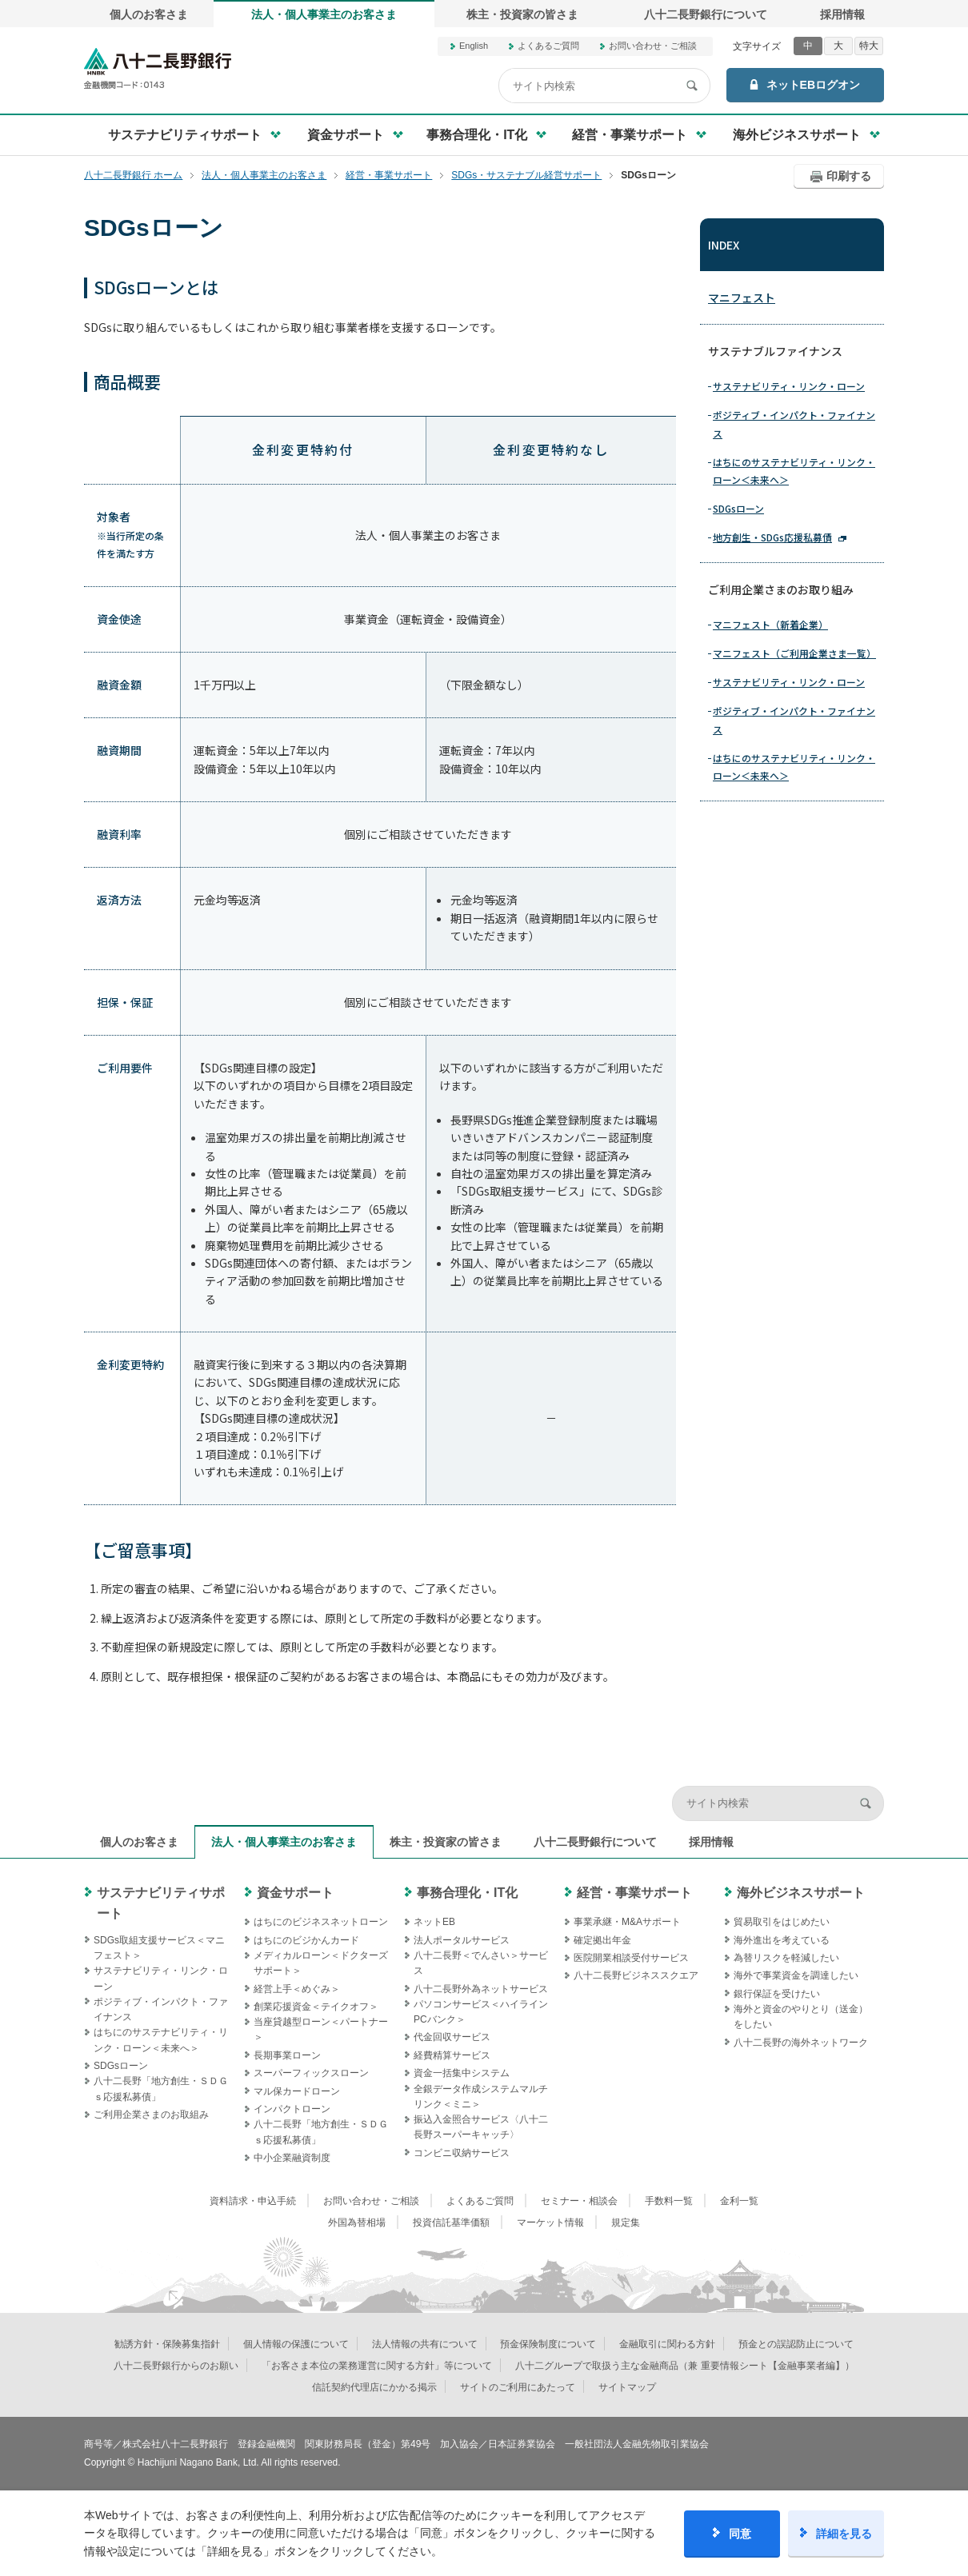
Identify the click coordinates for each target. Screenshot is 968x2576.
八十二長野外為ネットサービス (481, 1989)
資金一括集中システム (462, 2073)
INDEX (723, 245)
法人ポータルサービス (462, 1940)
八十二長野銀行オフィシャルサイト (157, 68)
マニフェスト (741, 298)
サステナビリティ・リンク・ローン (789, 386)
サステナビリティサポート (161, 1903)
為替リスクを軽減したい (786, 1957)
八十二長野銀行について (705, 14)
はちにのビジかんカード (306, 1940)
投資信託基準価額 (451, 2222)
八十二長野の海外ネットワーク (801, 2042)
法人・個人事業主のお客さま (324, 14)
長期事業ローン (287, 2055)
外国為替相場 (357, 2222)
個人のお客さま (149, 14)
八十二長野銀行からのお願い (176, 2365)
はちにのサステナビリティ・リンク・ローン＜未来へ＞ (794, 470)
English (473, 45)
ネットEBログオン (813, 84)
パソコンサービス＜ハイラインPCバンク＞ (481, 2012)
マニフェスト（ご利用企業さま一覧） (794, 653)
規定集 (625, 2222)
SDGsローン (738, 508)
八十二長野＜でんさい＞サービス (481, 1963)
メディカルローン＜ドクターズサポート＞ (321, 1963)
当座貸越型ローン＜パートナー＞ (321, 2029)
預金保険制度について (548, 2344)
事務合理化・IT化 (467, 1892)
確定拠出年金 (602, 1940)
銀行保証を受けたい (777, 1993)
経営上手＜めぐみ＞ (297, 1989)
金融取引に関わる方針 (667, 2344)
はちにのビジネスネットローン (321, 1921)
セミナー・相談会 (579, 2201)
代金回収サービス (452, 2037)
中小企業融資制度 (292, 2157)
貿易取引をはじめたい (782, 1921)
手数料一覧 (669, 2201)
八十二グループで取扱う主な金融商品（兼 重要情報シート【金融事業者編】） (684, 2365)
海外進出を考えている (782, 1940)
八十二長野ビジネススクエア (636, 1975)
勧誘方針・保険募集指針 (167, 2344)
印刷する (848, 176)
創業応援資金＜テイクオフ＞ (316, 2006)
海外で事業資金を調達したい (796, 1975)
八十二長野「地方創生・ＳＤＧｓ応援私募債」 (161, 2088)
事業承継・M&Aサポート (627, 1921)
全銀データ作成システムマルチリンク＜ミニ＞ (481, 2096)
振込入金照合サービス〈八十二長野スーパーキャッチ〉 (481, 2127)
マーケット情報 (550, 2222)
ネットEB (434, 1921)
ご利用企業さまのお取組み (151, 2114)
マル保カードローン (297, 2091)
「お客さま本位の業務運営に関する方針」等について (377, 2365)
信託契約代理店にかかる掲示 (374, 2387)
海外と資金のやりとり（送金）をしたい (801, 2016)
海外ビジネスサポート (801, 1892)
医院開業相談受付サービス (631, 1957)
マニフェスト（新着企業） (770, 624)
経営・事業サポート (634, 1892)
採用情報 (842, 14)
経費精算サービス (452, 2055)
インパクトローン (292, 2109)
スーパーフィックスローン (311, 2073)
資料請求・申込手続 (253, 2201)
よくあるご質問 (548, 45)
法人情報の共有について (425, 2344)
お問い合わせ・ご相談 (653, 45)
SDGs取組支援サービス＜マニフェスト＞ (159, 1948)
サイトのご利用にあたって (517, 2387)
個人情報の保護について (296, 2344)
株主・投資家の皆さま (522, 14)
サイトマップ (627, 2387)
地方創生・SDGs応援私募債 (772, 537)
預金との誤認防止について (796, 2344)
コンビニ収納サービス (462, 2153)
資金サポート (295, 1892)
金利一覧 (739, 2201)
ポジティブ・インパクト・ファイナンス (794, 423)
